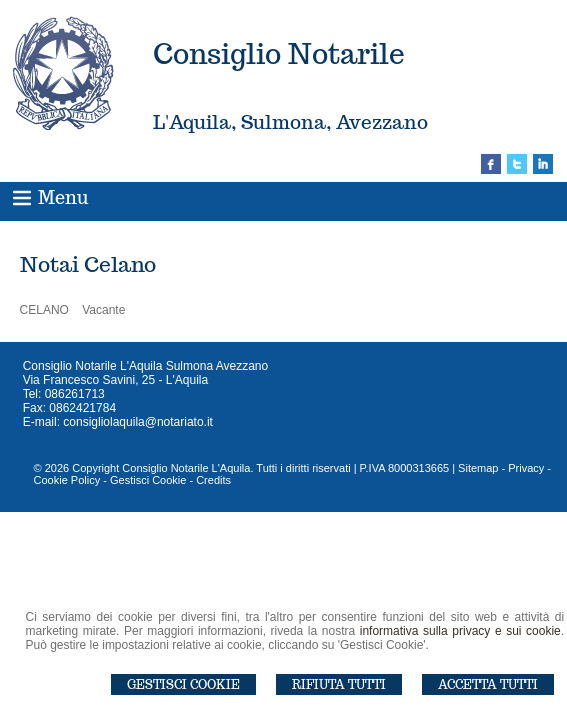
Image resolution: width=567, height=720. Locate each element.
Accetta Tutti (488, 684)
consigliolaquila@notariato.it (138, 422)
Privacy (526, 468)
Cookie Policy (67, 480)
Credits (213, 480)
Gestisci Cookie (183, 684)
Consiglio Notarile (279, 53)
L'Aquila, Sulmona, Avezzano (290, 122)
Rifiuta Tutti (339, 684)
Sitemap (478, 468)
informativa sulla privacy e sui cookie (460, 631)
